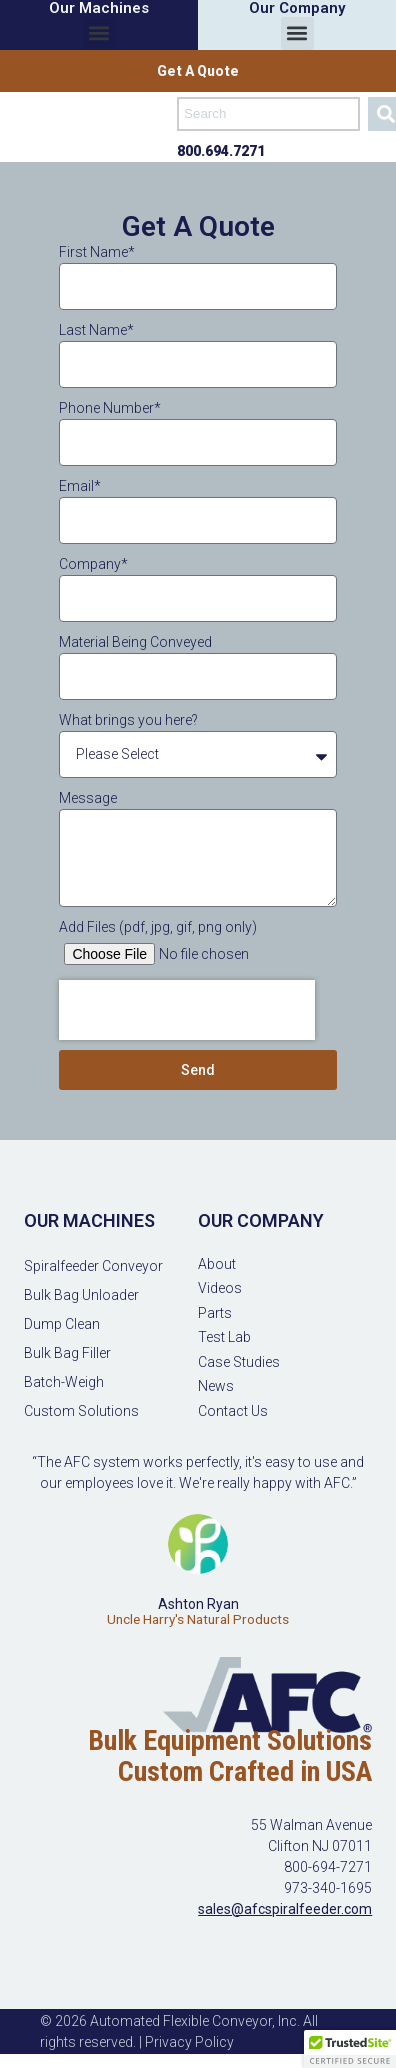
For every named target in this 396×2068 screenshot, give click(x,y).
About (217, 1264)
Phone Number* (110, 408)
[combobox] (268, 114)
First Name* (97, 252)
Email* (80, 486)
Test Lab (224, 1337)
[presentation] (187, 1010)
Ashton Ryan (198, 1604)
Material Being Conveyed (135, 642)
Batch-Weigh (64, 1382)
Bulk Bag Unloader (81, 1295)
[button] (99, 33)
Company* (93, 564)
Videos (220, 1288)
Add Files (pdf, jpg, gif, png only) (158, 927)
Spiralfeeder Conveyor (93, 1266)
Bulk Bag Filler (67, 1353)
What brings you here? (128, 720)
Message (88, 798)
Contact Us (233, 1411)
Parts (215, 1313)
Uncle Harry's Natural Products (198, 1619)
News (216, 1386)
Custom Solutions (81, 1411)
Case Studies (239, 1362)
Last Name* (96, 330)
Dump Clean (62, 1324)
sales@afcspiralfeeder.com (285, 1909)
